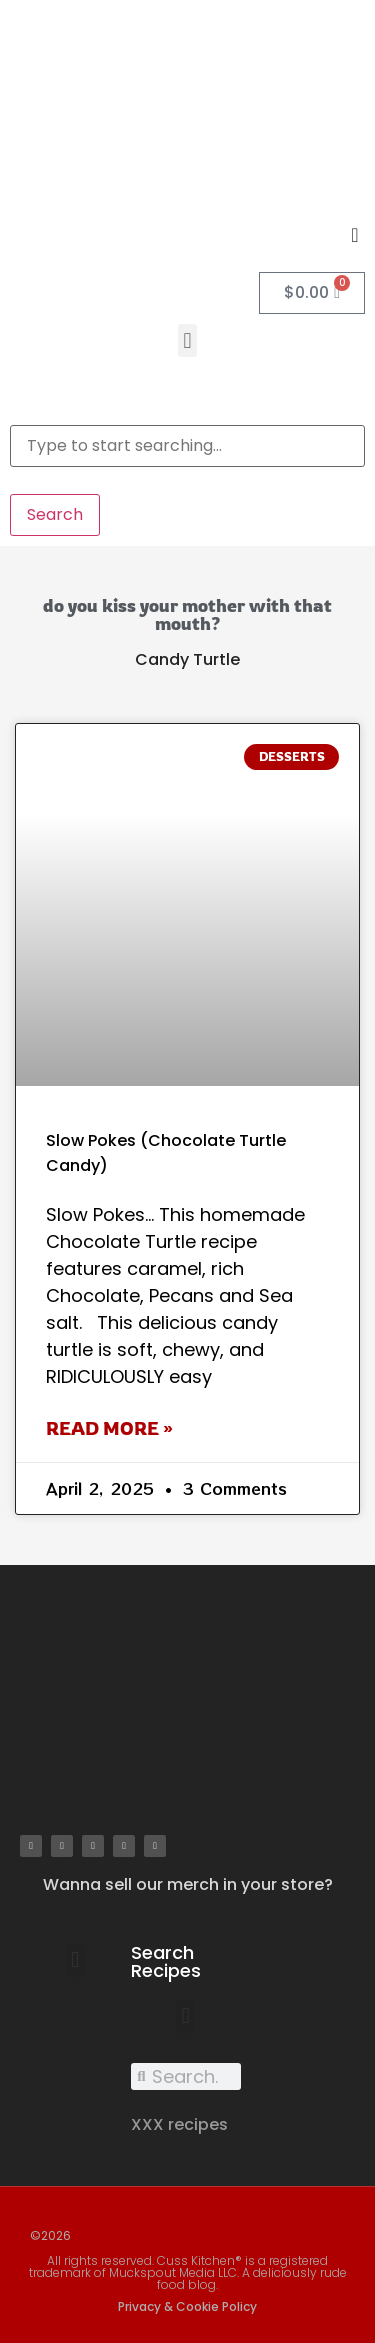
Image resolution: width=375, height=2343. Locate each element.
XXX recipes (179, 2124)
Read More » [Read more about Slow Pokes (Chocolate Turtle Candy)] (109, 1428)
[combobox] (187, 446)
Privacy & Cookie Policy (187, 2306)
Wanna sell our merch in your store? (188, 1884)
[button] (187, 340)
